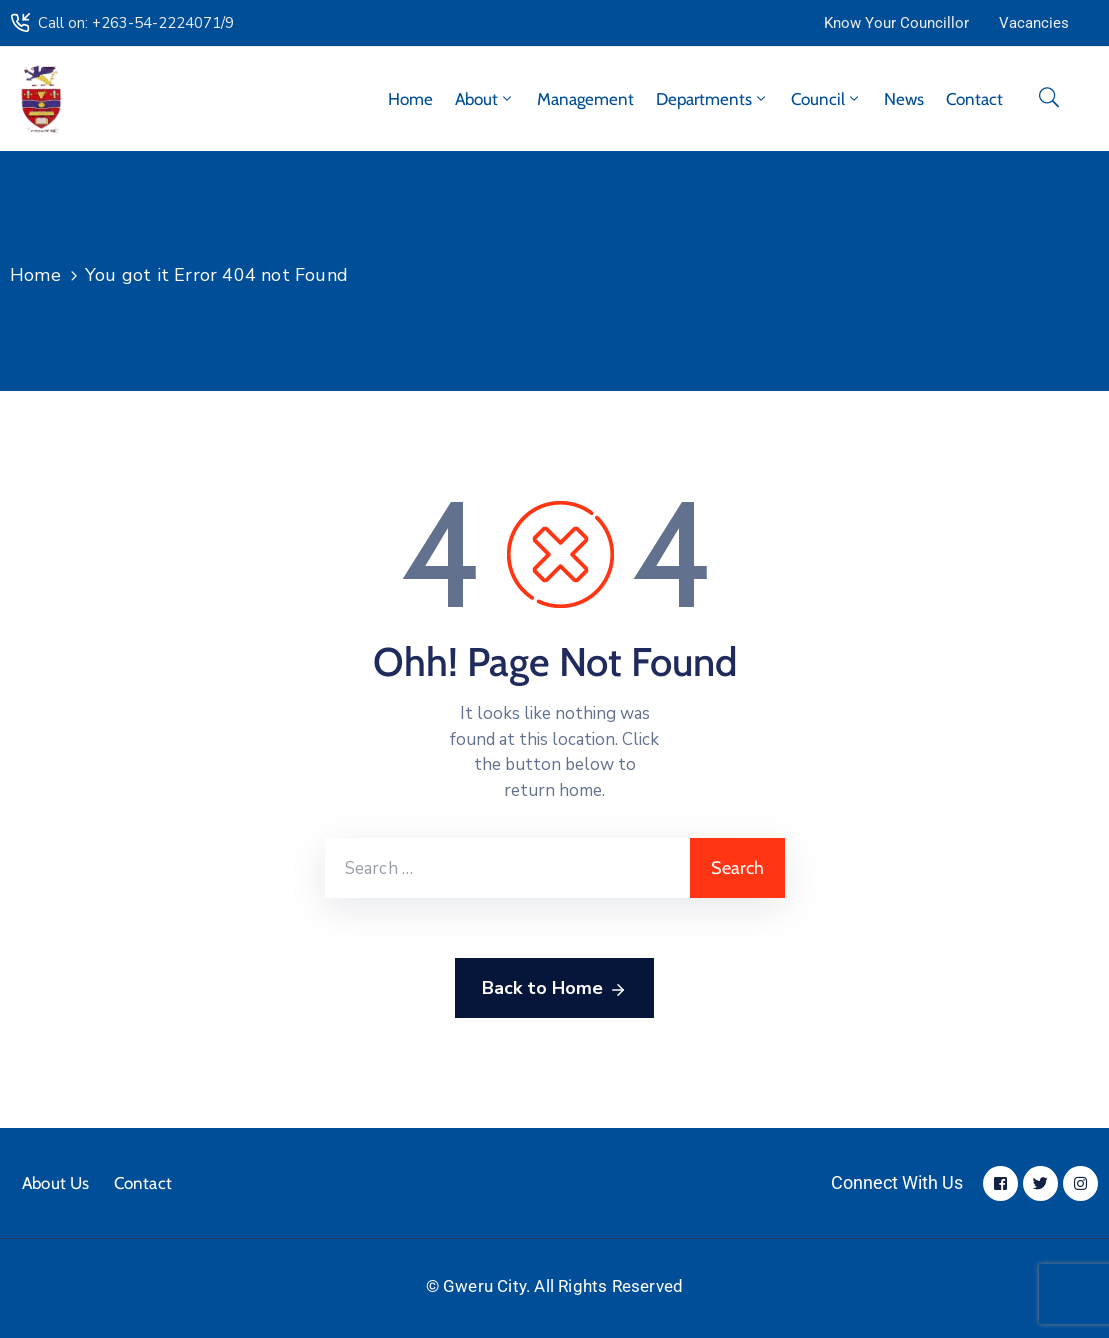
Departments (712, 99)
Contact (974, 99)
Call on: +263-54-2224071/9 (136, 23)
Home (410, 99)
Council (826, 99)
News (904, 99)
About (485, 99)
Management (585, 99)
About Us (56, 1183)
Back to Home (554, 989)
